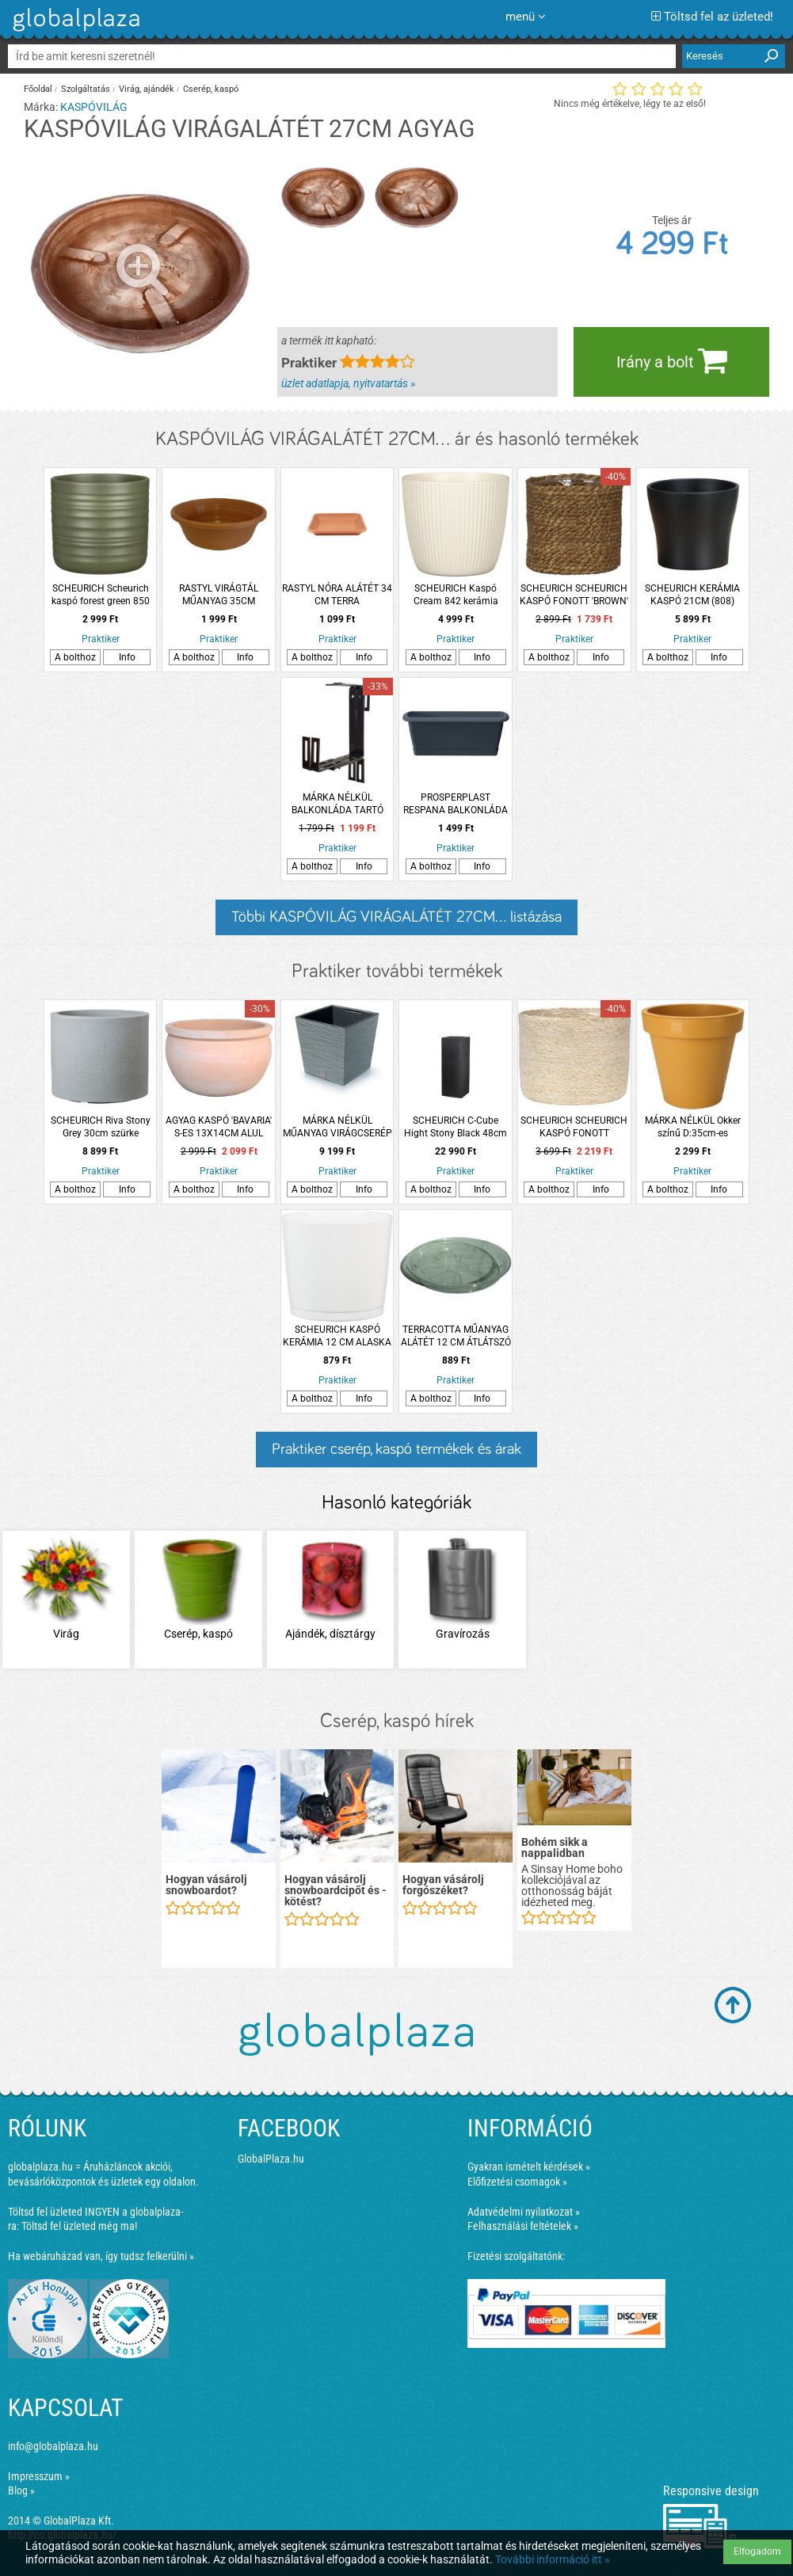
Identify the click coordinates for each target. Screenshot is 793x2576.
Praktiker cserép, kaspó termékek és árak (396, 1449)
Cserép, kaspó (210, 89)
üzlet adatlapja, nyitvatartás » (348, 383)
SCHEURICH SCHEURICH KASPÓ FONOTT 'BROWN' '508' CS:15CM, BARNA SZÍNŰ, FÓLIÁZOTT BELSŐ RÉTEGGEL (574, 595)
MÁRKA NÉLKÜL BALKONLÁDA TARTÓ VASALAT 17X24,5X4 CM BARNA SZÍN (337, 804)
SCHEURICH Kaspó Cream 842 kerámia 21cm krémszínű (456, 595)
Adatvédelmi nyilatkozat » (523, 2211)
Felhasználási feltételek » (522, 2226)
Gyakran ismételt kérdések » (528, 2166)
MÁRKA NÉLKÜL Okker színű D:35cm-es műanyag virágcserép (693, 1127)
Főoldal (38, 89)
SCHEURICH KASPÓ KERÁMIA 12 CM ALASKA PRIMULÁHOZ (337, 1336)
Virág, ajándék (146, 89)
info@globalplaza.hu (53, 2446)
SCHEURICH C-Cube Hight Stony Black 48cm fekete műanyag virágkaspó (455, 1127)
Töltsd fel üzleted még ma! (79, 2226)
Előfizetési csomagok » (517, 2181)
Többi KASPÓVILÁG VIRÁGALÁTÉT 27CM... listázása (396, 917)
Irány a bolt (671, 360)
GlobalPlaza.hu (271, 2158)
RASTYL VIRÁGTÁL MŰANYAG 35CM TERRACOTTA (218, 595)
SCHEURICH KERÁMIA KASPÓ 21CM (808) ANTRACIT (692, 595)
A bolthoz (75, 657)
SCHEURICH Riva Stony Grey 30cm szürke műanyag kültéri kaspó (101, 1127)
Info (127, 657)
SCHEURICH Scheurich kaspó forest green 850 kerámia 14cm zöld (100, 595)
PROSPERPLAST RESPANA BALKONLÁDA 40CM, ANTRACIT (455, 804)
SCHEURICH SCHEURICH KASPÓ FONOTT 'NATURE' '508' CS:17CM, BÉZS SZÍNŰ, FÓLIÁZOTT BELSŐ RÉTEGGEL (573, 1127)
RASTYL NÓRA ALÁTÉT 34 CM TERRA (337, 595)
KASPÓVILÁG (94, 107)
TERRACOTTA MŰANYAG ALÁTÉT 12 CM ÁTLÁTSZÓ (456, 1336)
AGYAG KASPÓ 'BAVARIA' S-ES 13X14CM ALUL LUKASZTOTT (219, 1127)
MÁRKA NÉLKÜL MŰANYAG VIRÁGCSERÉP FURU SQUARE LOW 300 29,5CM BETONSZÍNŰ (337, 1127)
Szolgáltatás (85, 89)
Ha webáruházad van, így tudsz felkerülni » (101, 2256)
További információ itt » (552, 2559)
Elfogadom (757, 2551)
